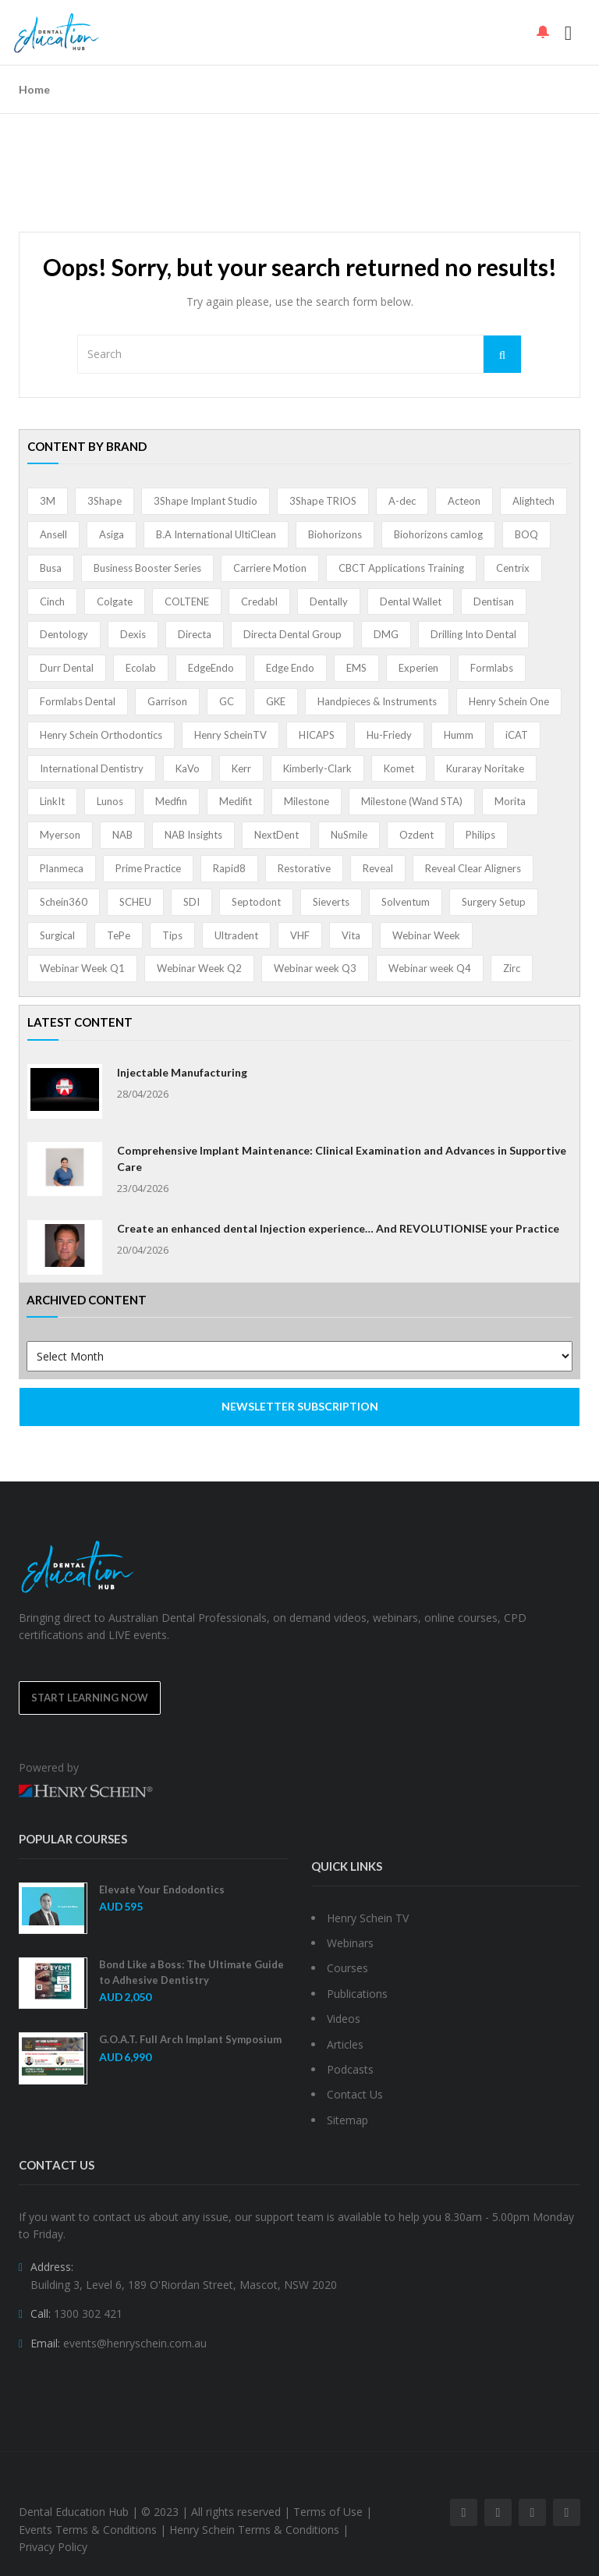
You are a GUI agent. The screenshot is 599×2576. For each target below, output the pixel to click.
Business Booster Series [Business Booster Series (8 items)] (147, 568)
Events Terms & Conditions (88, 2529)
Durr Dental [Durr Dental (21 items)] (67, 668)
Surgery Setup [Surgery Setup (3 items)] (494, 902)
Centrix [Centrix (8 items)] (513, 568)
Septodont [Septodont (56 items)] (256, 902)
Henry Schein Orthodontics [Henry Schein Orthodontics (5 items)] (101, 735)
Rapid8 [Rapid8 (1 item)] (229, 868)
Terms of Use (328, 2511)
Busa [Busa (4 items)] (51, 568)
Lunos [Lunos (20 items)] (110, 801)
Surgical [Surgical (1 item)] (57, 935)
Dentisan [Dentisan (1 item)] (493, 601)
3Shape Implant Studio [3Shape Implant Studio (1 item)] (205, 501)
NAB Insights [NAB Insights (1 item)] (193, 835)
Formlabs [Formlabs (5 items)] (491, 668)
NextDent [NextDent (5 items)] (276, 835)
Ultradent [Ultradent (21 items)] (236, 935)
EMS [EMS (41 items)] (356, 668)
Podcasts (350, 2069)
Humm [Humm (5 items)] (458, 735)
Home (34, 89)
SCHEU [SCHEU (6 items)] (135, 902)
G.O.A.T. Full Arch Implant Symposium (190, 2039)
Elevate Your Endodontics (162, 1889)
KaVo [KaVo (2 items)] (187, 768)
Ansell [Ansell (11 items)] (53, 534)
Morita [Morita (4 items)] (510, 801)
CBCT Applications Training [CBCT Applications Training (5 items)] (401, 568)
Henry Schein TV (368, 1918)
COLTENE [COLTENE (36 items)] (187, 601)
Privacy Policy (53, 2546)
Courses (347, 1967)
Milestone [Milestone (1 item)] (306, 801)
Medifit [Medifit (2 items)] (235, 801)
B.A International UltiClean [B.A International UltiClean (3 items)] (216, 534)
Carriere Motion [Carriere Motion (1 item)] (270, 568)
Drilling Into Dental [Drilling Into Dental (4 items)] (473, 634)
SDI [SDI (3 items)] (191, 902)
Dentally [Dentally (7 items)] (329, 601)
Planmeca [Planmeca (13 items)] (61, 868)
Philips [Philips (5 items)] (480, 835)
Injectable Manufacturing (182, 1072)
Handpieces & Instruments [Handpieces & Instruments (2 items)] (377, 701)
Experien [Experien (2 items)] (418, 668)
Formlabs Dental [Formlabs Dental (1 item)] (77, 701)
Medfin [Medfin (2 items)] (171, 801)
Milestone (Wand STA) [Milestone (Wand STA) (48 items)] (412, 801)
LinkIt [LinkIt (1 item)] (52, 801)
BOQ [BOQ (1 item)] (526, 534)
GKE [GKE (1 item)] (275, 701)
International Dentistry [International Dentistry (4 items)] (92, 768)
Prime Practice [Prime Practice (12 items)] (148, 868)
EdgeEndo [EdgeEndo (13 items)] (211, 668)
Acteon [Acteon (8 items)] (464, 501)
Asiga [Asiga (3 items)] (111, 534)
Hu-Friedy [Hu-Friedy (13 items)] (389, 735)
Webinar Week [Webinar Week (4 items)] (426, 935)
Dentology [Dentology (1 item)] (64, 634)
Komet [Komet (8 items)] (399, 768)
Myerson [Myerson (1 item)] (60, 835)
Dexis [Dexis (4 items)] (133, 634)
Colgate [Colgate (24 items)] (115, 601)
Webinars (350, 1943)
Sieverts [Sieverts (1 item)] (331, 902)
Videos (343, 2018)
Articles (345, 2044)
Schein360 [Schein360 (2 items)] (63, 902)
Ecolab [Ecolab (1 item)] (141, 668)
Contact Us (355, 2094)
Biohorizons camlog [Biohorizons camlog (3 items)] (438, 534)
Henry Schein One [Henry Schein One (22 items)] (509, 701)
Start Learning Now (89, 1697)
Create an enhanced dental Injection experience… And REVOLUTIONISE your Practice (338, 1228)
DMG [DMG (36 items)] (386, 634)
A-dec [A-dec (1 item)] (402, 501)
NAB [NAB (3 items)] (122, 835)
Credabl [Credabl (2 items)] (259, 601)
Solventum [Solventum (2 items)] (405, 902)
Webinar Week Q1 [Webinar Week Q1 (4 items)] (82, 968)
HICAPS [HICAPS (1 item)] (317, 735)
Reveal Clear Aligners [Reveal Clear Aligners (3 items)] (473, 868)
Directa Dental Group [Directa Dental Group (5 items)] (292, 634)
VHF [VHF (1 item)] (300, 935)
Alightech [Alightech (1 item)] (533, 501)
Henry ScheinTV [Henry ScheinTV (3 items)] (230, 735)
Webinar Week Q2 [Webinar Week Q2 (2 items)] (199, 968)
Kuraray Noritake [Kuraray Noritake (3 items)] (485, 768)
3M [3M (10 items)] (47, 501)
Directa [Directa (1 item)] (194, 634)
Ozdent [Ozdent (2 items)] (416, 835)
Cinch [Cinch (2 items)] (52, 601)
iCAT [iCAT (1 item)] (516, 735)
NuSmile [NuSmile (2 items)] (349, 835)
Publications (357, 1993)
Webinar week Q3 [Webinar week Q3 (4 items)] (315, 968)
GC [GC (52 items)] (226, 701)
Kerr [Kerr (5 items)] (241, 768)
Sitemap (347, 2120)
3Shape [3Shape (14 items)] (104, 501)
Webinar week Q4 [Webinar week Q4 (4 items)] (429, 968)
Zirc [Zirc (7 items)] (511, 968)
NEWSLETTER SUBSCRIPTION (300, 1406)
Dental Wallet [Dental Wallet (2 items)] (410, 601)
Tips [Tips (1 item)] (172, 935)
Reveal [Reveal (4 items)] (378, 868)
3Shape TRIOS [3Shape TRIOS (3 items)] (322, 501)
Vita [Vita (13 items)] (351, 935)
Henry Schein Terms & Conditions (254, 2529)
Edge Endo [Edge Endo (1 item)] (290, 668)
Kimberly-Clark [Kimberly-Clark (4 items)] (317, 768)
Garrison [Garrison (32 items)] (167, 701)
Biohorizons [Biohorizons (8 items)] (335, 534)
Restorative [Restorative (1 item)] (304, 868)
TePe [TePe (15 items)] (118, 935)
